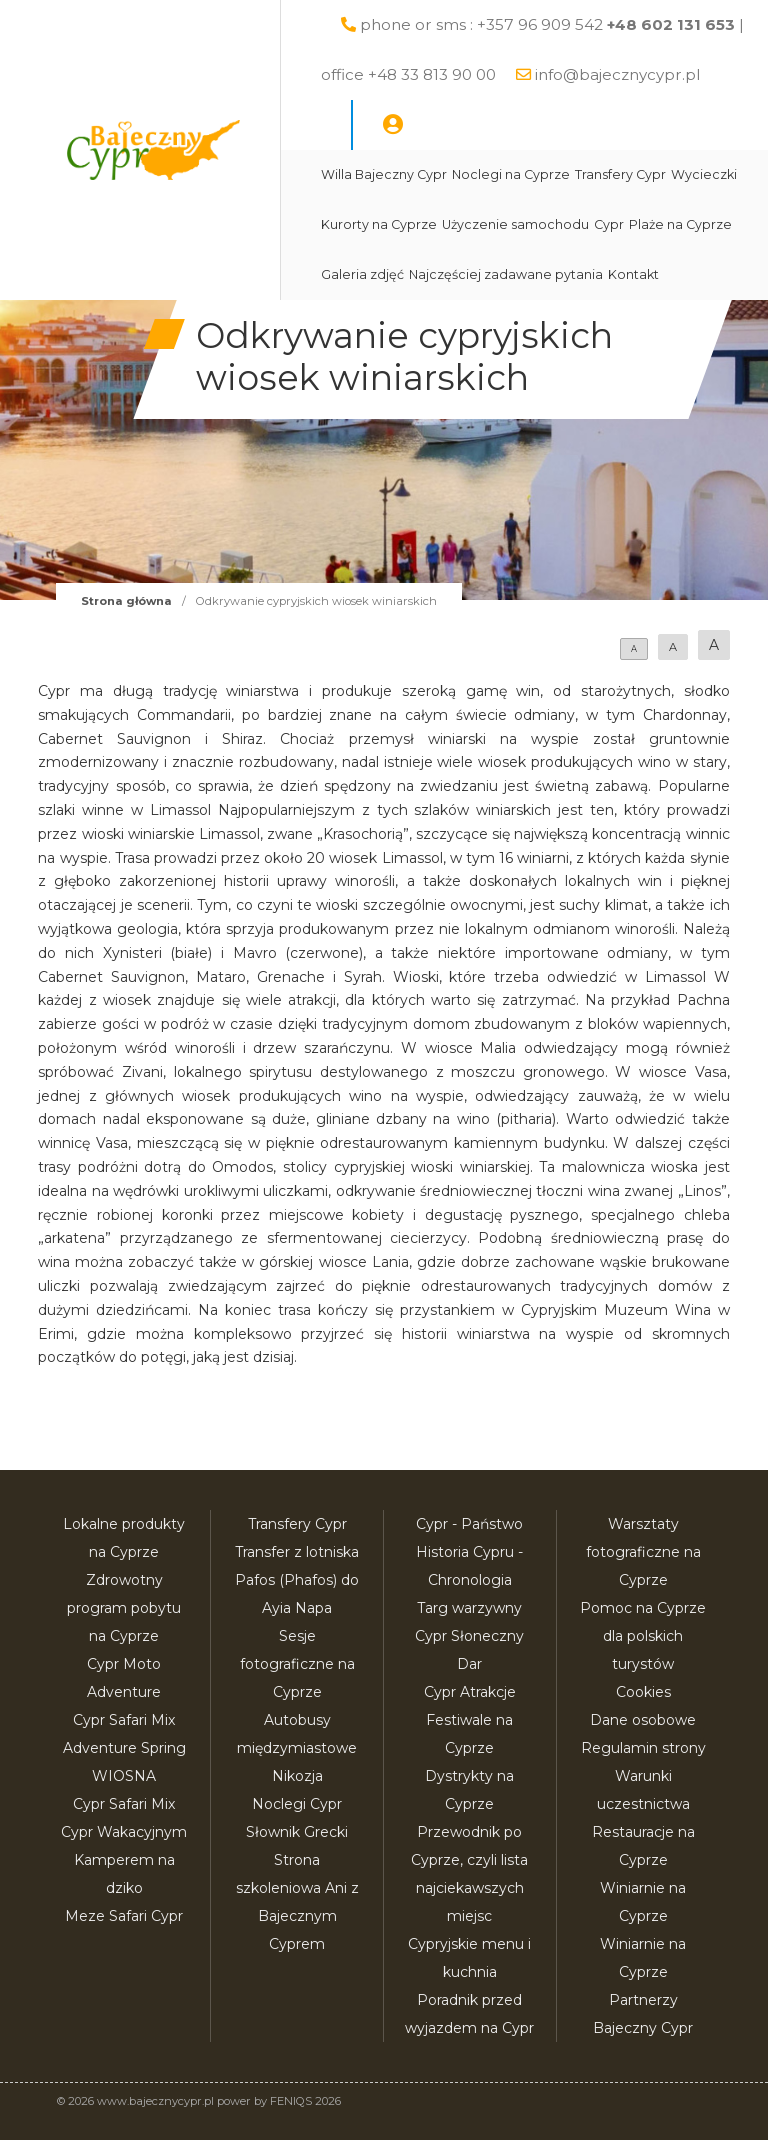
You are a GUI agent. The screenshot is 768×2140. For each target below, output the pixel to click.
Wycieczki (704, 174)
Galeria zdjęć (362, 274)
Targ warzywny (469, 1608)
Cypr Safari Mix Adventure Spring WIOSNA (124, 1748)
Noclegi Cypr (297, 1804)
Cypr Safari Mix (124, 1804)
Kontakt (633, 274)
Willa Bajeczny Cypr (384, 174)
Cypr (609, 224)
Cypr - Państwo (469, 1524)
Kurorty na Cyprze (379, 224)
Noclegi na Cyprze (511, 174)
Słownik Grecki (297, 1832)
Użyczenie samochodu (515, 224)
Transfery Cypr (620, 174)
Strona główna (126, 601)
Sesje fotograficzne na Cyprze (297, 1664)
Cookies (643, 1692)
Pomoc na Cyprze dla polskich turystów (643, 1636)
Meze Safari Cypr (124, 1916)
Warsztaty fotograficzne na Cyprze (643, 1552)
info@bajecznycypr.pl (617, 74)
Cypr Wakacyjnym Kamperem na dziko (124, 1860)
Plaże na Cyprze (680, 224)
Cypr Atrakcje (470, 1692)
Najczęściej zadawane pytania (506, 274)
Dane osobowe (643, 1720)
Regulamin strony (643, 1748)
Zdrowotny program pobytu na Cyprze (124, 1608)
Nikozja (297, 1776)
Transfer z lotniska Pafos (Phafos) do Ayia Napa (297, 1580)
